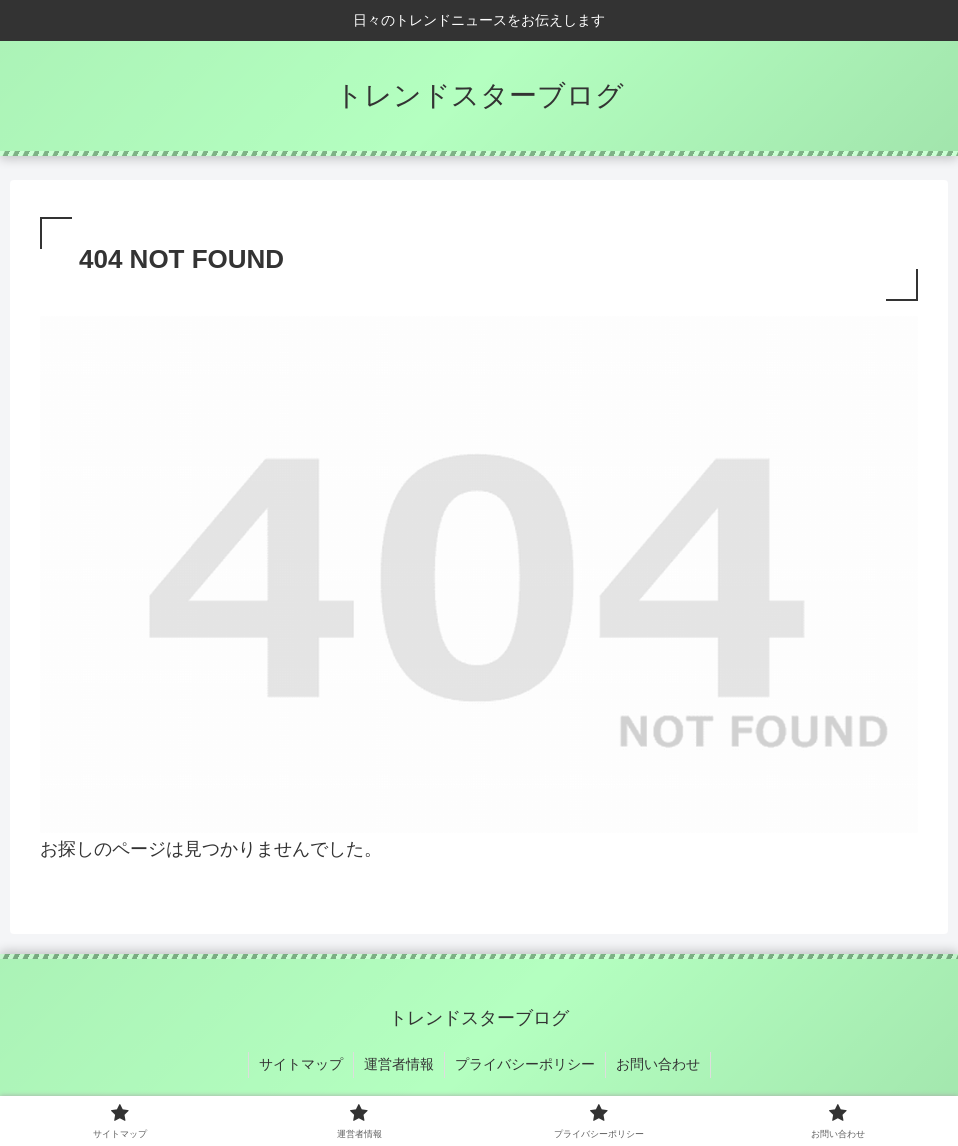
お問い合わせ (658, 1064)
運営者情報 (399, 1064)
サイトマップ (301, 1064)
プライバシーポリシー (525, 1064)
